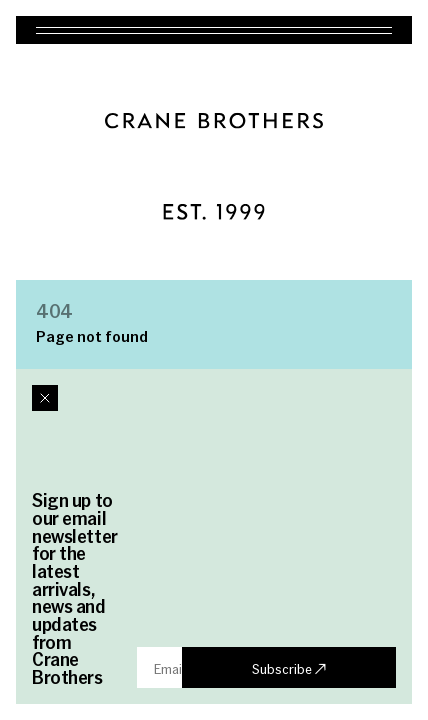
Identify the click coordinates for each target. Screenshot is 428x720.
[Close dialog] (45, 398)
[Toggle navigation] (214, 30)
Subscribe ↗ (289, 668)
